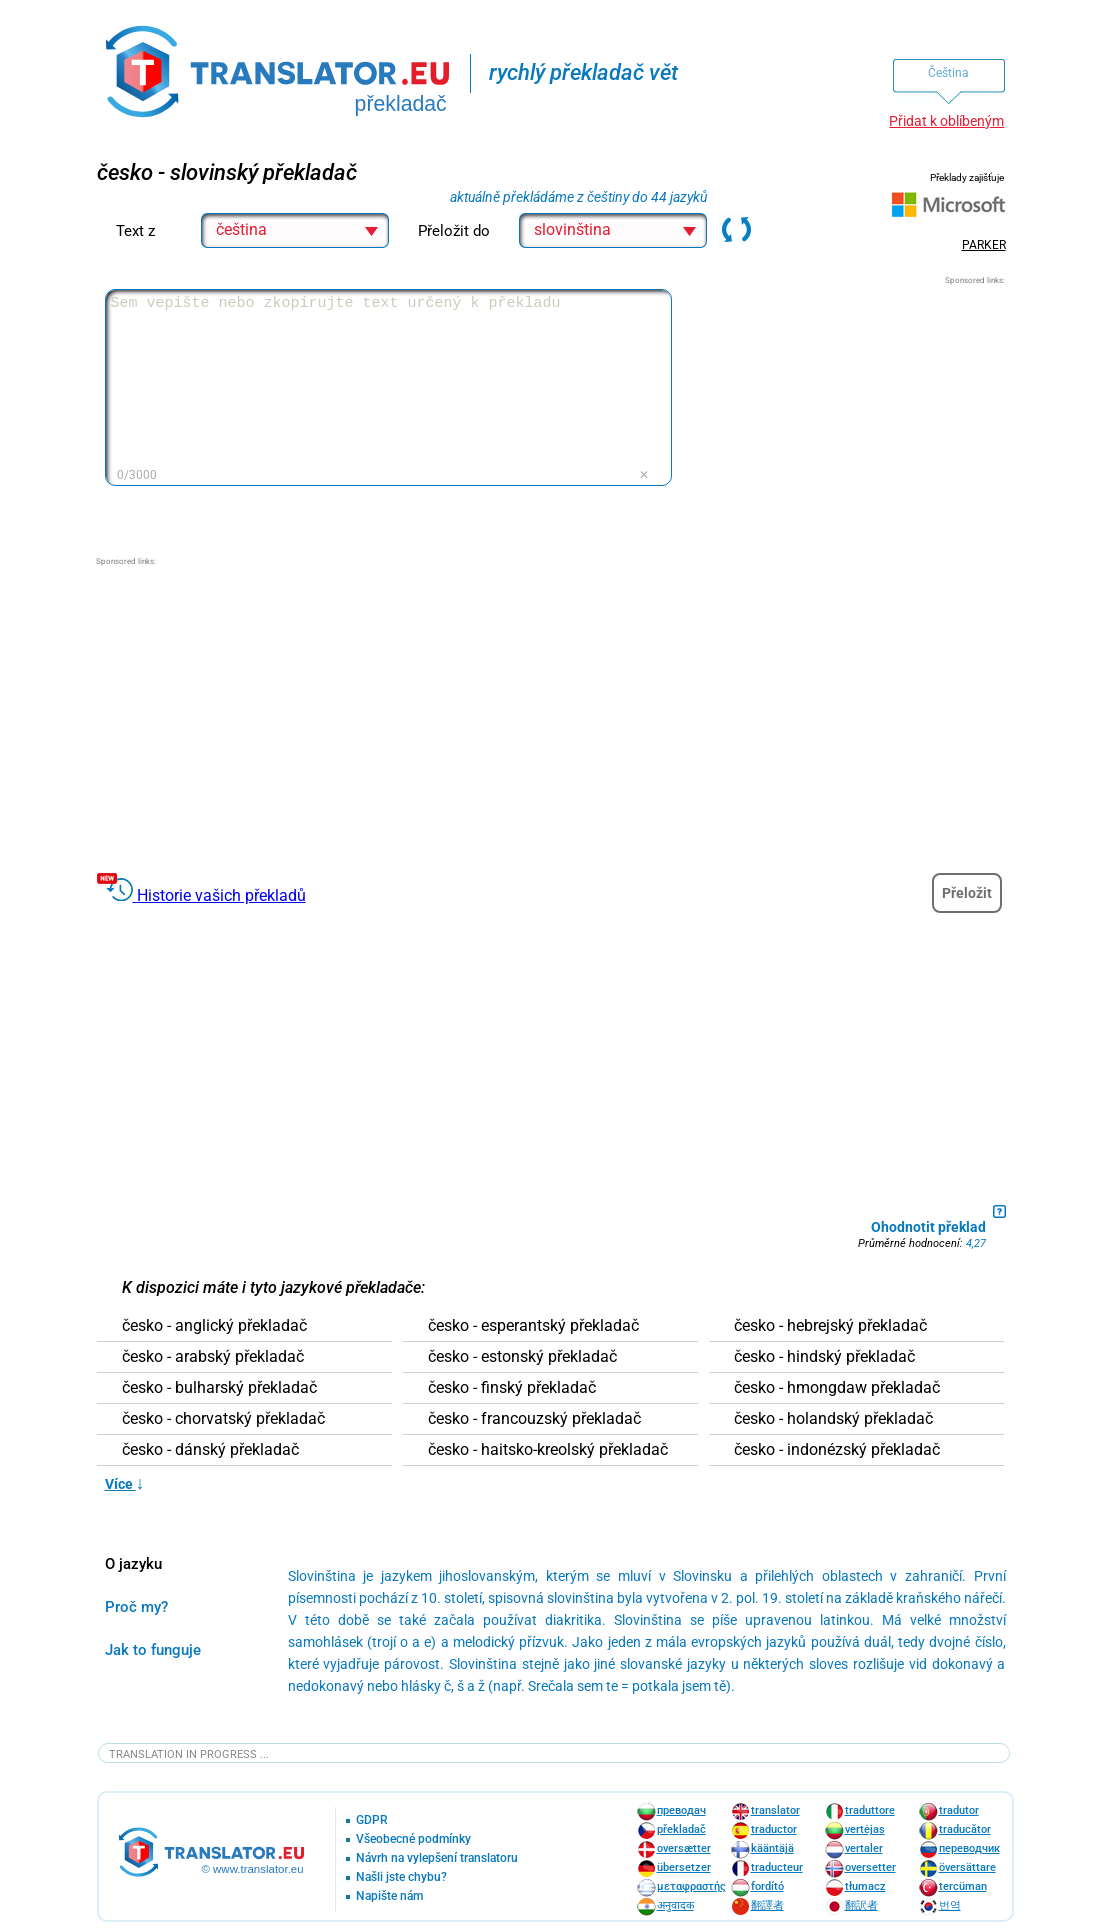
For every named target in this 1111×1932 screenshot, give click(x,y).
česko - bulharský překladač (219, 1388)
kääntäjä (772, 1848)
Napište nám (389, 1896)
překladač (681, 1829)
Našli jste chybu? (401, 1877)
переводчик (969, 1848)
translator (775, 1810)
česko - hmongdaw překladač (837, 1388)
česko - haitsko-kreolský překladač (548, 1450)
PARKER (984, 245)
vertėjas (865, 1829)
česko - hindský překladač (824, 1357)
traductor (774, 1829)
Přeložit (967, 893)
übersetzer (684, 1867)
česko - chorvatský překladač (223, 1419)
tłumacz (865, 1886)
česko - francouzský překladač (534, 1419)
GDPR (372, 1820)
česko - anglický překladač (214, 1326)
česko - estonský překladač (522, 1357)
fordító (767, 1886)
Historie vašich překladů (221, 895)
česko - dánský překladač (210, 1450)
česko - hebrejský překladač (830, 1326)
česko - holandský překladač (833, 1419)
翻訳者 (861, 1905)
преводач (681, 1810)
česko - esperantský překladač (533, 1326)
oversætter (684, 1848)
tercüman (963, 1886)
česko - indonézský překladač (837, 1450)
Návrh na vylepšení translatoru (437, 1858)
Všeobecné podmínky (413, 1839)
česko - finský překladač (512, 1388)
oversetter (870, 1867)
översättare (967, 1867)
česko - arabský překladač (213, 1357)
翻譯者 (767, 1905)
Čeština (948, 73)
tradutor (959, 1810)
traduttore (870, 1810)
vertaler (864, 1848)
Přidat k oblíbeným (946, 121)
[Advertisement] (855, 412)
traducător (965, 1829)
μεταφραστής (691, 1886)
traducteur (777, 1867)
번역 (950, 1905)
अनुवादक (675, 1905)
